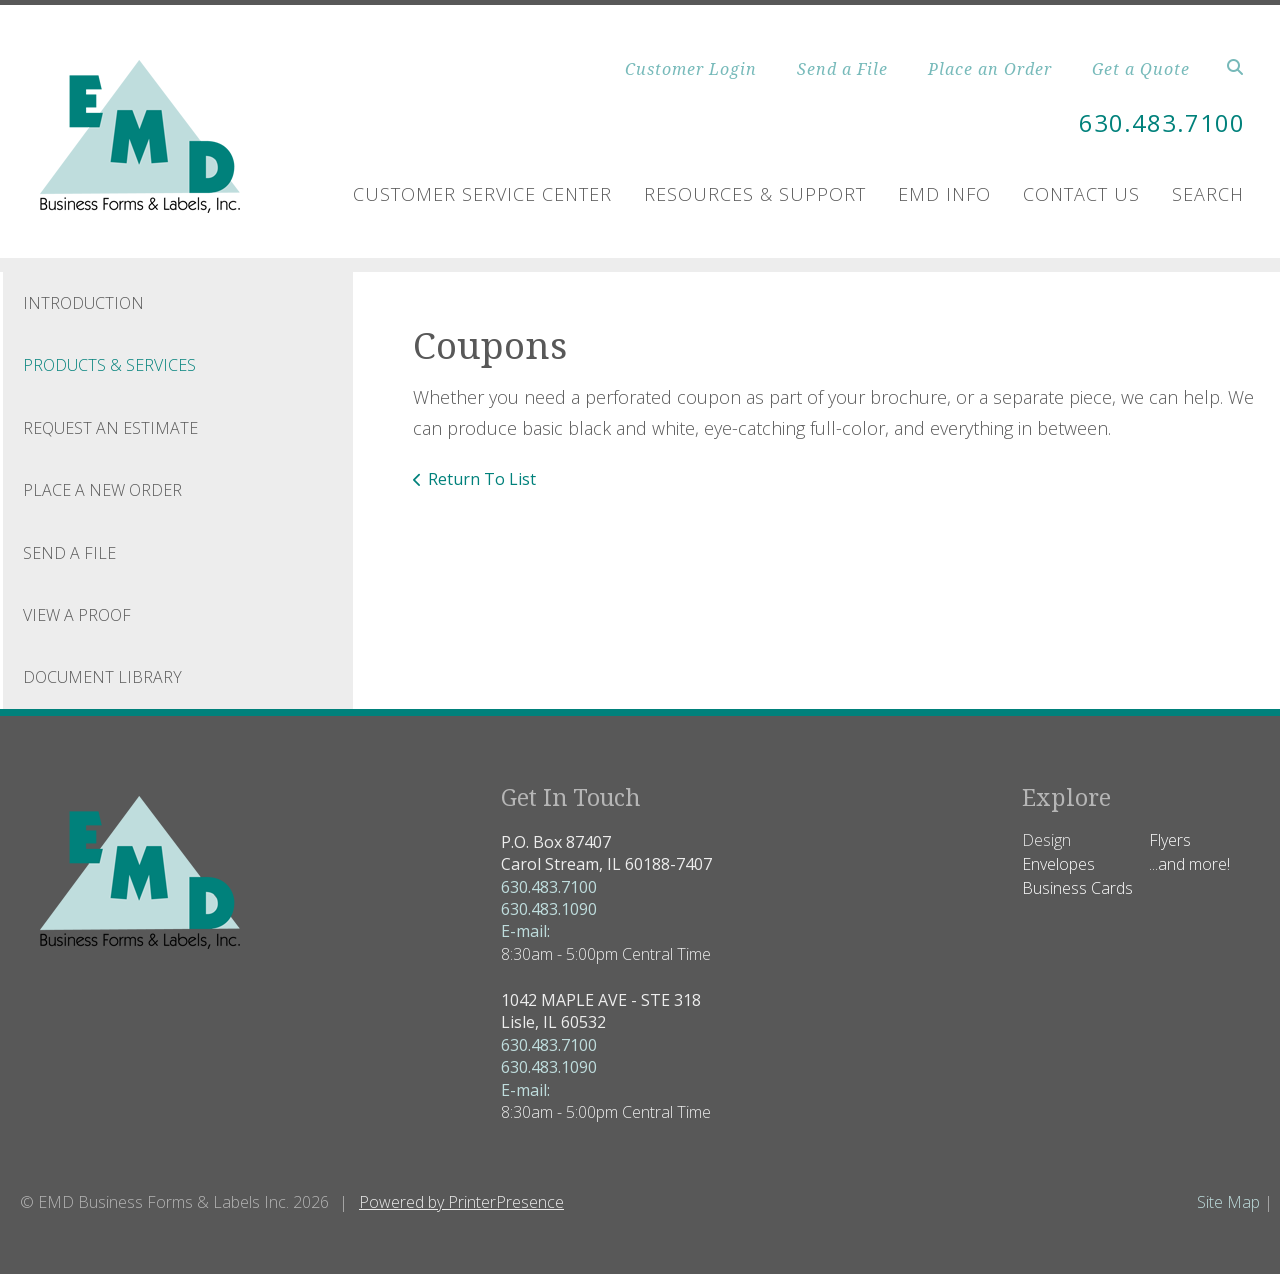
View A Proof (77, 615)
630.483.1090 (549, 909)
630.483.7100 (1162, 122)
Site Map (1228, 1202)
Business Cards (1077, 888)
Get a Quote (1141, 69)
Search (1208, 194)
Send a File (842, 69)
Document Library (102, 677)
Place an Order (990, 69)
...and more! (1189, 864)
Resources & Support (755, 194)
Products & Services (109, 365)
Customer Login (691, 69)
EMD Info (944, 194)
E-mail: (525, 931)
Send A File (69, 553)
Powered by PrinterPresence (461, 1202)
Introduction (83, 303)
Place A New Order (102, 490)
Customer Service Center (482, 194)
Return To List (482, 479)
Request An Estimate (110, 428)
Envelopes (1058, 864)
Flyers (1170, 840)
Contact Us (1081, 194)
